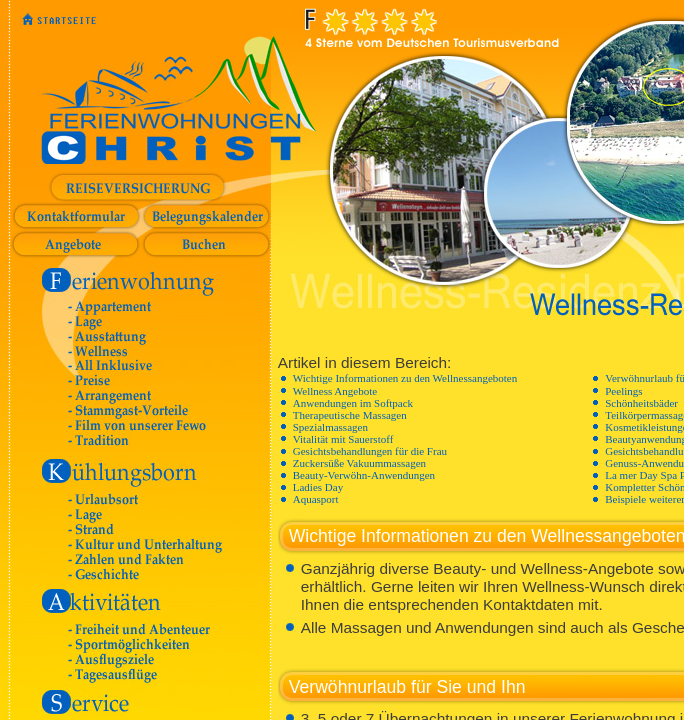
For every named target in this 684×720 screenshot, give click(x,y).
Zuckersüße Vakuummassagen (359, 463)
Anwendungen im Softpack (353, 403)
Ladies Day (318, 487)
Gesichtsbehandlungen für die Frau (370, 451)
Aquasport (316, 499)
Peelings (623, 391)
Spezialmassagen (330, 427)
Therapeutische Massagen (350, 415)
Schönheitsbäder (641, 403)
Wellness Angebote (335, 391)
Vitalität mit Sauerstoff (343, 439)
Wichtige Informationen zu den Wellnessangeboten (405, 378)
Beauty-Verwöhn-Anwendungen (364, 475)
